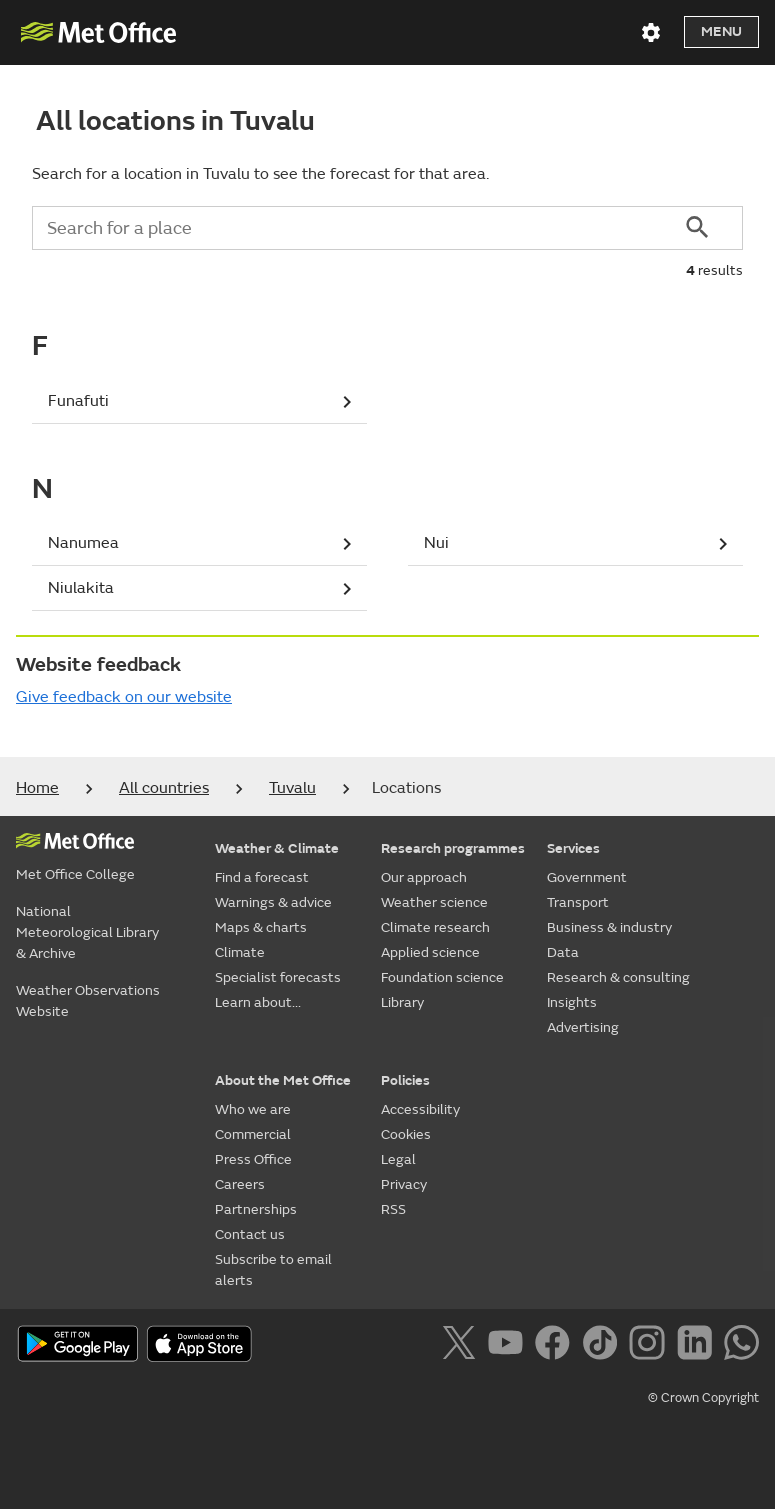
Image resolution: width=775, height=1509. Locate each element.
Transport (578, 902)
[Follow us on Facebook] (556, 1346)
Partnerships (256, 1209)
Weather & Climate (277, 848)
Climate (240, 952)
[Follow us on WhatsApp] (741, 1346)
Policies (405, 1080)
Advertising (583, 1027)
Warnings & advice (273, 902)
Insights (572, 1002)
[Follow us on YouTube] (509, 1346)
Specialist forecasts (278, 977)
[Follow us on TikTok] (603, 1346)
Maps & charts (261, 927)
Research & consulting (618, 977)
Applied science (430, 952)
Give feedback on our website (124, 697)
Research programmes (453, 848)
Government (587, 877)
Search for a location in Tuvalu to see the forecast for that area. (260, 174)
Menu (721, 31)
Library (402, 1002)
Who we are (253, 1109)
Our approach (424, 877)
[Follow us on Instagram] (650, 1346)
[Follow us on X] (462, 1346)
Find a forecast (262, 877)
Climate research (435, 927)
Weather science (434, 902)
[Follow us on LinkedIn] (698, 1346)
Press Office (253, 1159)
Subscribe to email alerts (273, 1270)
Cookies (406, 1134)
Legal (398, 1159)
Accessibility (420, 1109)
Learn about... (258, 1002)
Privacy (404, 1184)
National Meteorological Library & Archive (87, 932)
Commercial (253, 1134)
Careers (240, 1184)
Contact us (250, 1234)
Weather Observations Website (88, 1001)
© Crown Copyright (703, 1398)
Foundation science (442, 977)
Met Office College (75, 874)
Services (573, 848)
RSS (393, 1209)
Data (563, 952)
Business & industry (609, 927)
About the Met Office (283, 1080)
